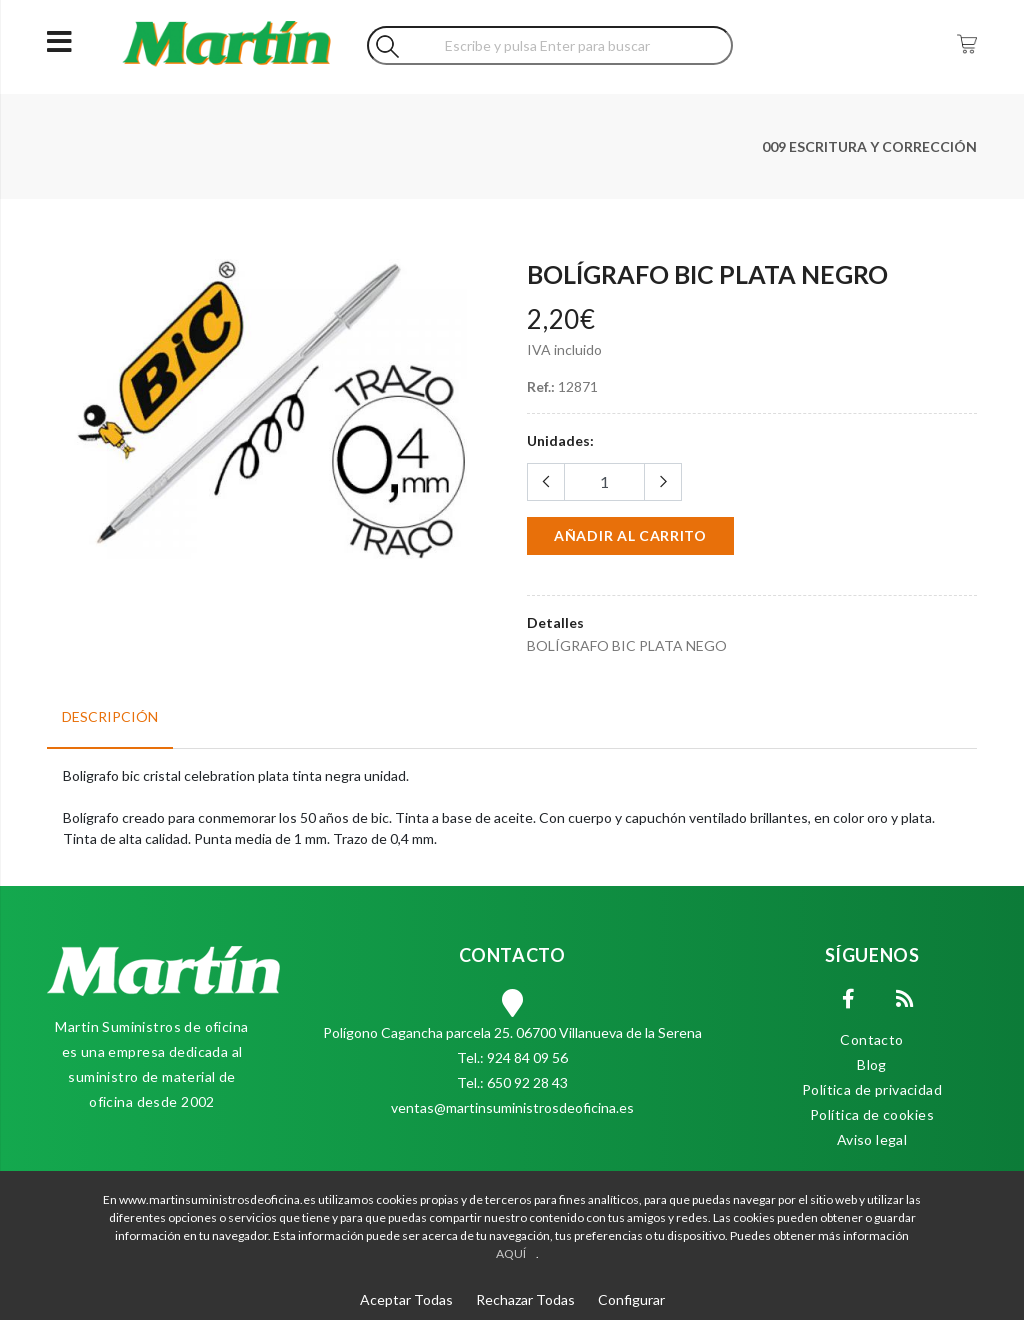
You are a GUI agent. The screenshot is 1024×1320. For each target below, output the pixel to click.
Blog (872, 1064)
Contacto (871, 1039)
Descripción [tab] (110, 716)
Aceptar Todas (406, 1299)
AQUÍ (511, 1253)
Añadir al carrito (630, 535)
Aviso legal (872, 1139)
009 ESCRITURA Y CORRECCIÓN (869, 146)
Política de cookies (872, 1114)
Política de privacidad (872, 1089)
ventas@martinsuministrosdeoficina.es (512, 1107)
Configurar (631, 1299)
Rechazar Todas (525, 1299)
